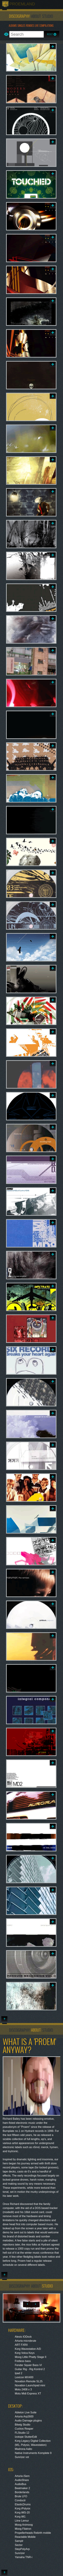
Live (37, 25)
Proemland (22, 4)
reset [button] (50, 34)
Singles (21, 25)
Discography (19, 16)
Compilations (46, 25)
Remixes (30, 25)
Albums (13, 25)
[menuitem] (20, 16)
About (36, 16)
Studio (47, 16)
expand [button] (53, 46)
